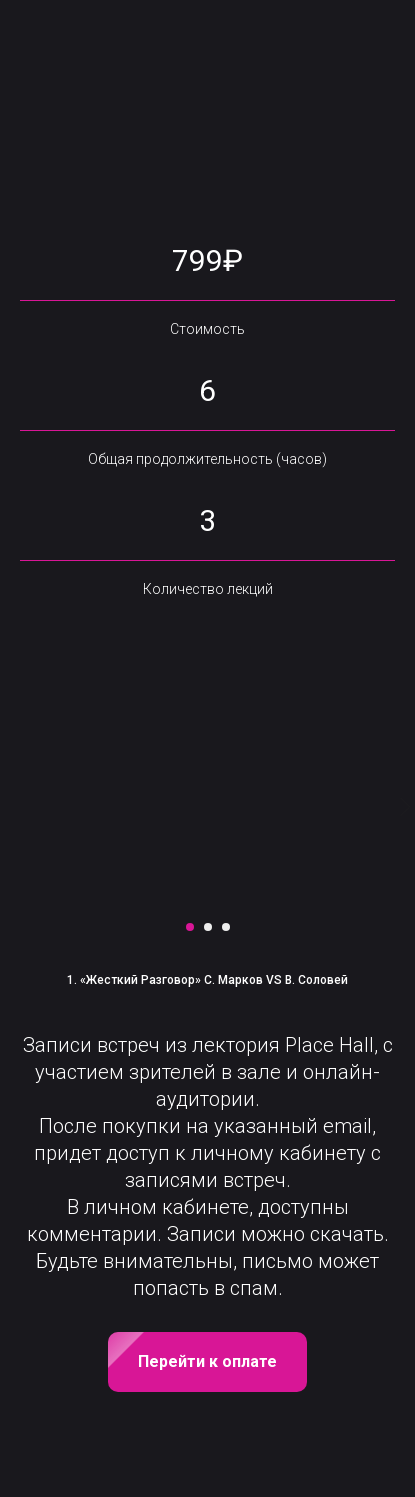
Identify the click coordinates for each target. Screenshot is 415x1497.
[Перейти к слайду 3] (226, 927)
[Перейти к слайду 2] (208, 927)
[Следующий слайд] (405, 806)
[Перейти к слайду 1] (190, 927)
